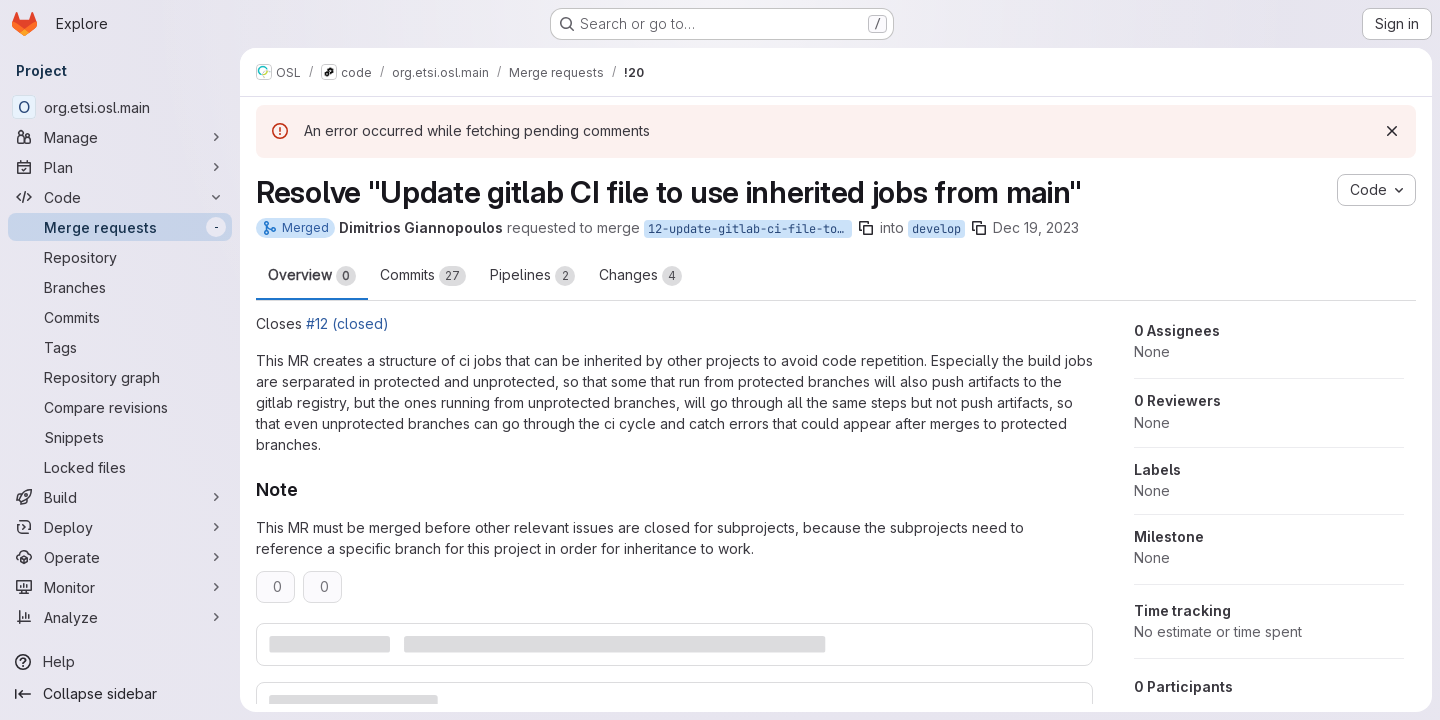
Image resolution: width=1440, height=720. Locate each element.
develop (936, 229)
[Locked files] (120, 467)
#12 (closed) (347, 323)
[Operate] (120, 557)
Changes (640, 276)
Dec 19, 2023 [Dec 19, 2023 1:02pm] (1036, 227)
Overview (312, 276)
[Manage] (120, 137)
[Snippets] (120, 437)
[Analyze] (120, 617)
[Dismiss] (1392, 131)
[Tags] (120, 347)
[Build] (120, 497)
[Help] (120, 662)
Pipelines (532, 276)
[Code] (120, 197)
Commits (423, 276)
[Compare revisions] (120, 407)
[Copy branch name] (866, 228)
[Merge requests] (120, 227)
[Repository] (120, 257)
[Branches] (120, 287)
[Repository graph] (120, 377)
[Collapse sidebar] (120, 694)
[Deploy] (120, 527)
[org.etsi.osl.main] (120, 107)
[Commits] (120, 317)
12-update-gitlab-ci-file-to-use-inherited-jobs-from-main (750, 229)
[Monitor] (120, 587)
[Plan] (120, 167)
